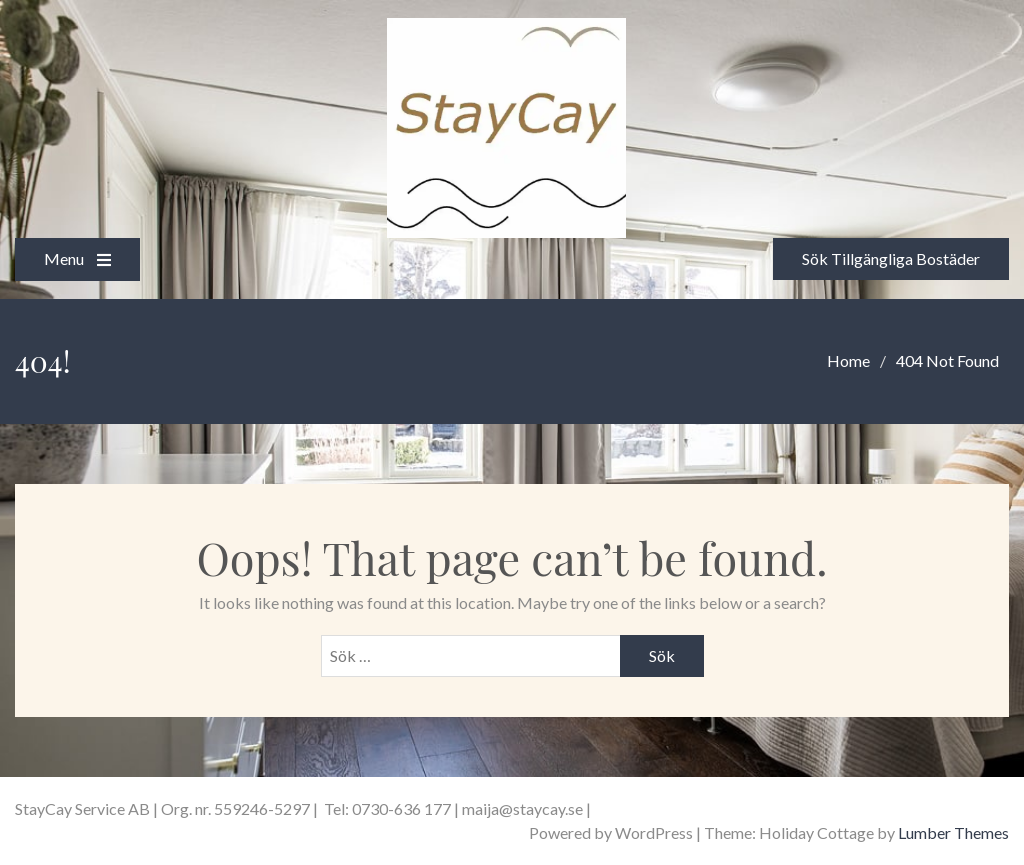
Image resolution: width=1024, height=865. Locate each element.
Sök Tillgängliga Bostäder (891, 258)
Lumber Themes (953, 832)
